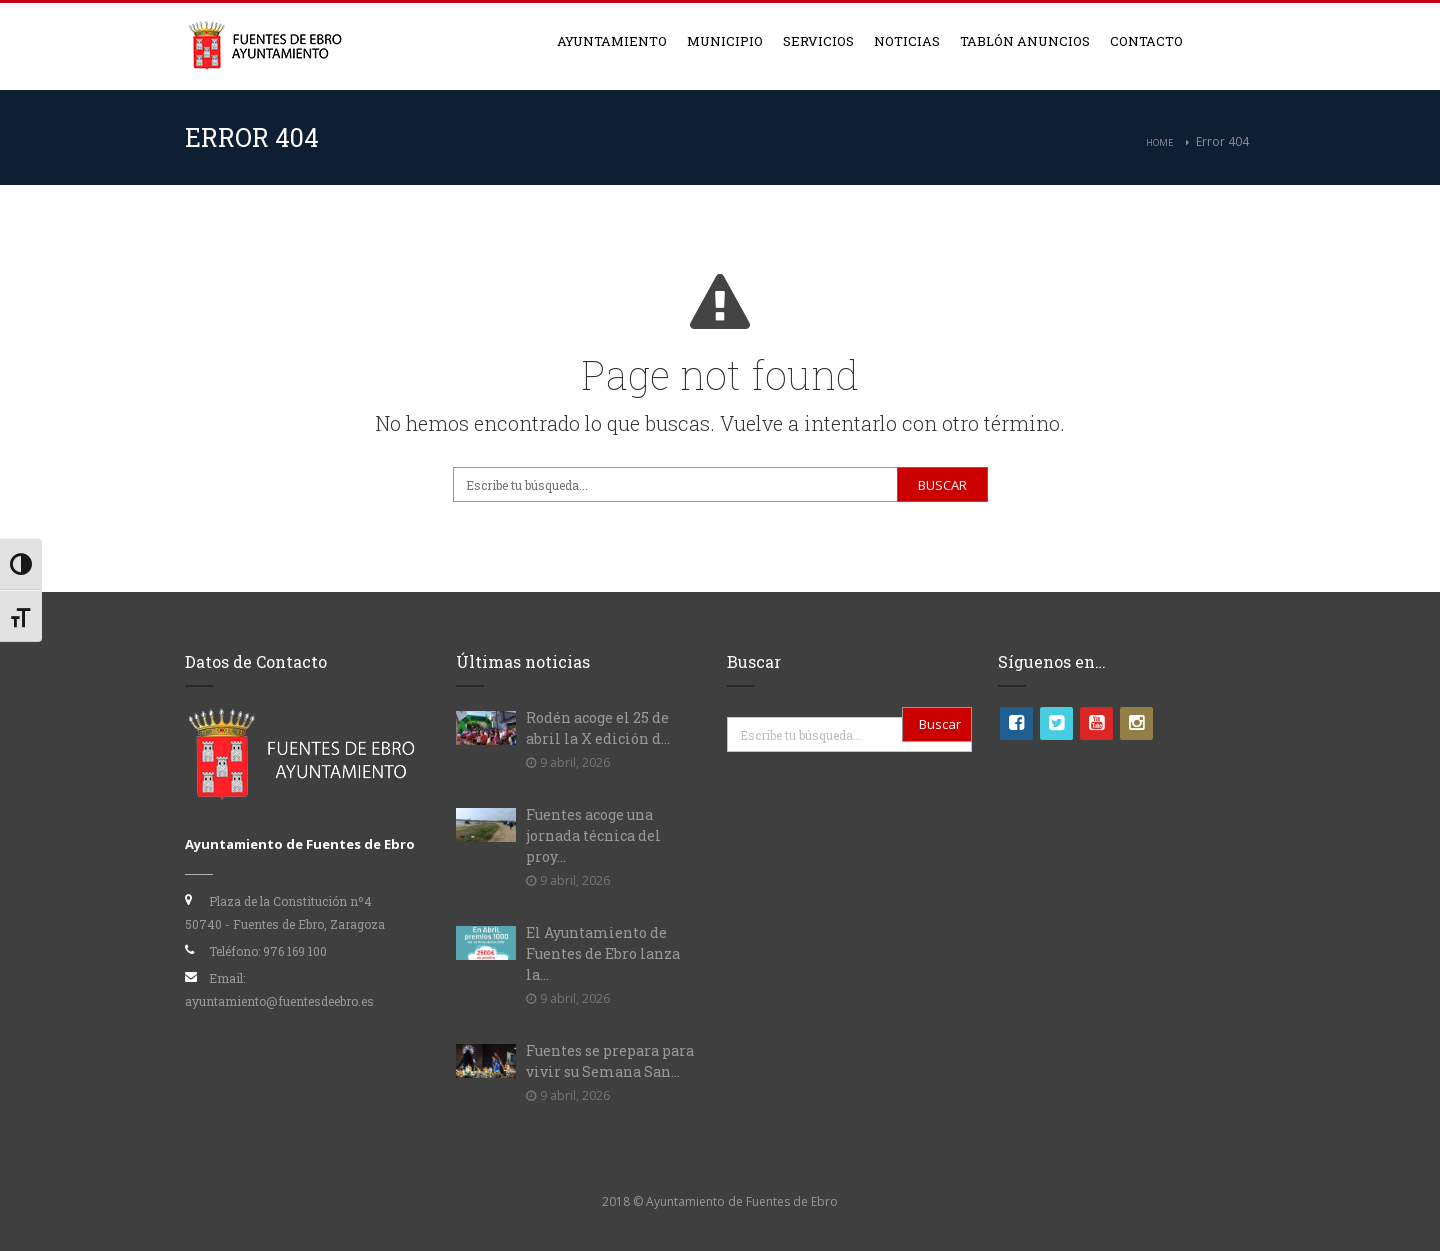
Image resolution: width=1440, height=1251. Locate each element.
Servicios (818, 41)
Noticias (907, 41)
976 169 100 (295, 951)
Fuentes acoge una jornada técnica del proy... (593, 835)
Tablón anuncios (1025, 41)
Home (1159, 142)
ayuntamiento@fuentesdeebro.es (279, 1001)
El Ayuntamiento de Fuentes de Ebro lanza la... (603, 953)
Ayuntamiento (612, 41)
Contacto (1146, 41)
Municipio (725, 41)
